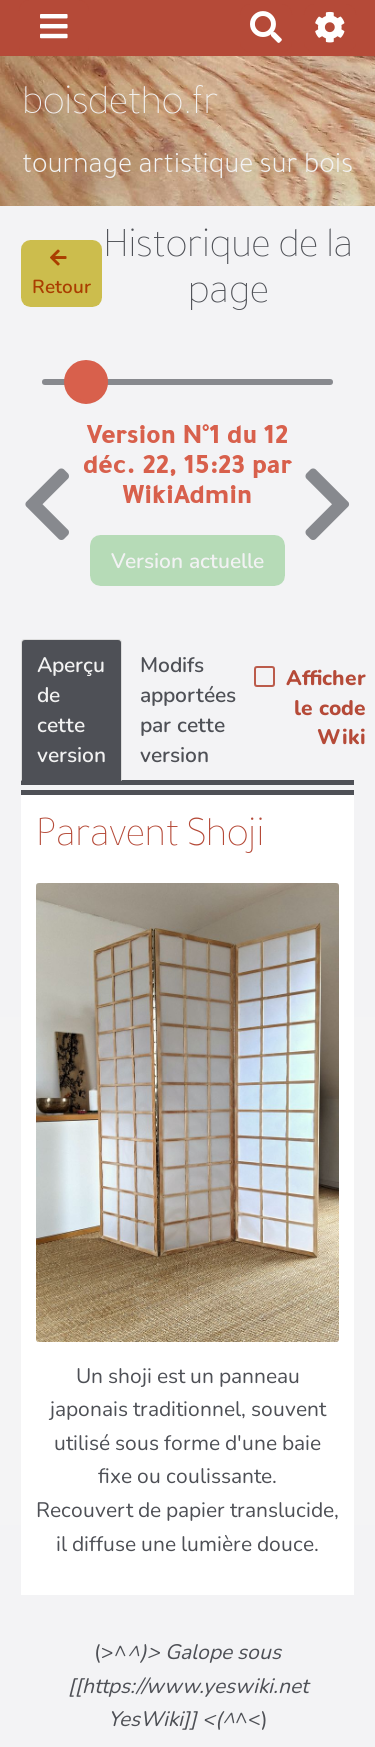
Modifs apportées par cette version (188, 710)
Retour (61, 274)
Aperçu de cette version (71, 710)
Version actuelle (187, 561)
